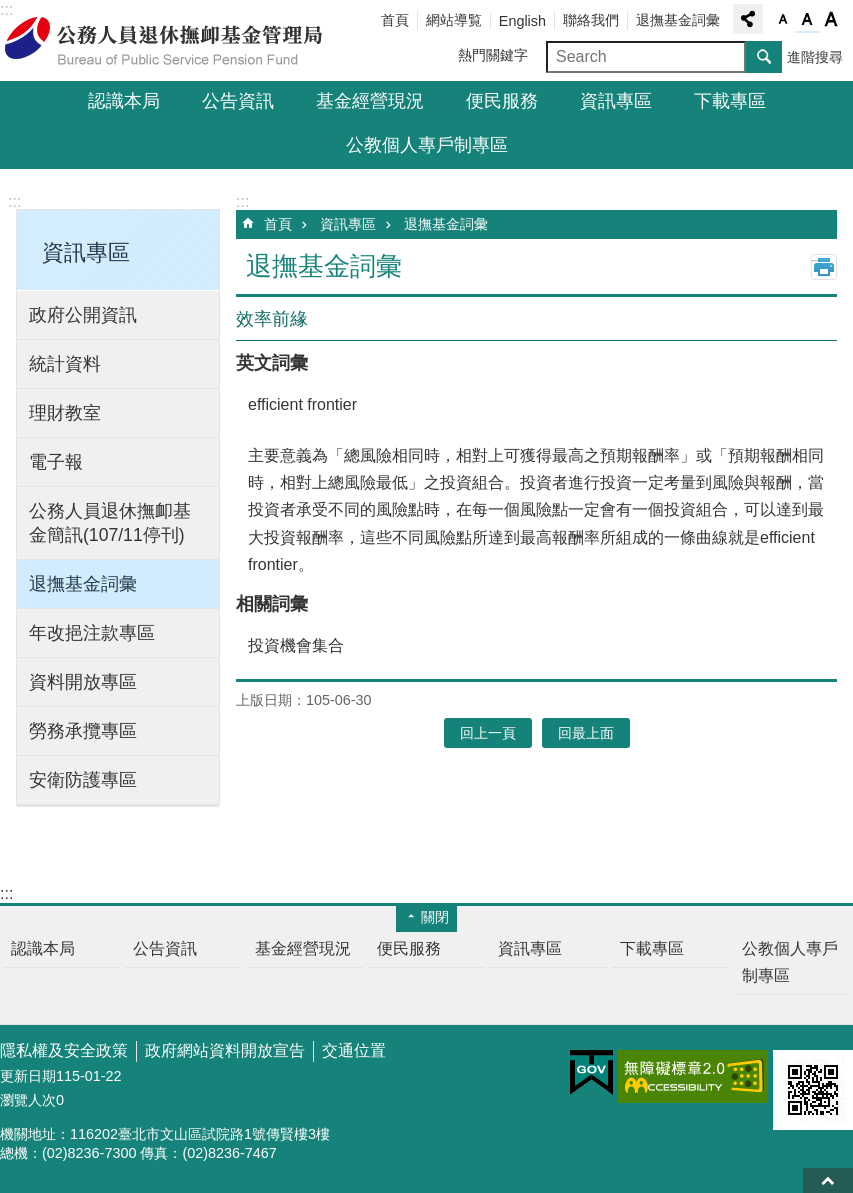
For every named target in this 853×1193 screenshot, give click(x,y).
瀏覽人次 (28, 1100)
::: (14, 201)
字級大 (831, 20)
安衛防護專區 (83, 780)
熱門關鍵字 (493, 55)
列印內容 (824, 267)
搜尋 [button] (764, 57)
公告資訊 (238, 101)
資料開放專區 (83, 682)
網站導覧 (454, 20)
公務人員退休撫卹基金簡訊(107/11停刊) (110, 523)
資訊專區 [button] (86, 252)
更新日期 (28, 1076)
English (522, 21)
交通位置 (354, 1050)
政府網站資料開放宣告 (225, 1050)
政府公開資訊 (83, 315)
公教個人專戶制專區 (427, 145)
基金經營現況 (370, 101)
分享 (748, 19)
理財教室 (65, 413)
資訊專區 (616, 101)
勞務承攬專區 (83, 731)
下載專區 (730, 101)
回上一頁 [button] (488, 733)
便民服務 (502, 101)
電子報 (56, 462)
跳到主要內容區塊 (10, 10)
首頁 (395, 20)
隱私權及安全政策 (64, 1050)
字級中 (807, 20)
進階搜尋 (815, 57)
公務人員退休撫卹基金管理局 (175, 41)
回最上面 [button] (586, 733)
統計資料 (65, 364)
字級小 (783, 20)
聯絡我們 (591, 20)
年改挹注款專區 (92, 633)
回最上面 (828, 1180)
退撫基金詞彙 (678, 20)
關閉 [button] (435, 917)
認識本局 (124, 101)
